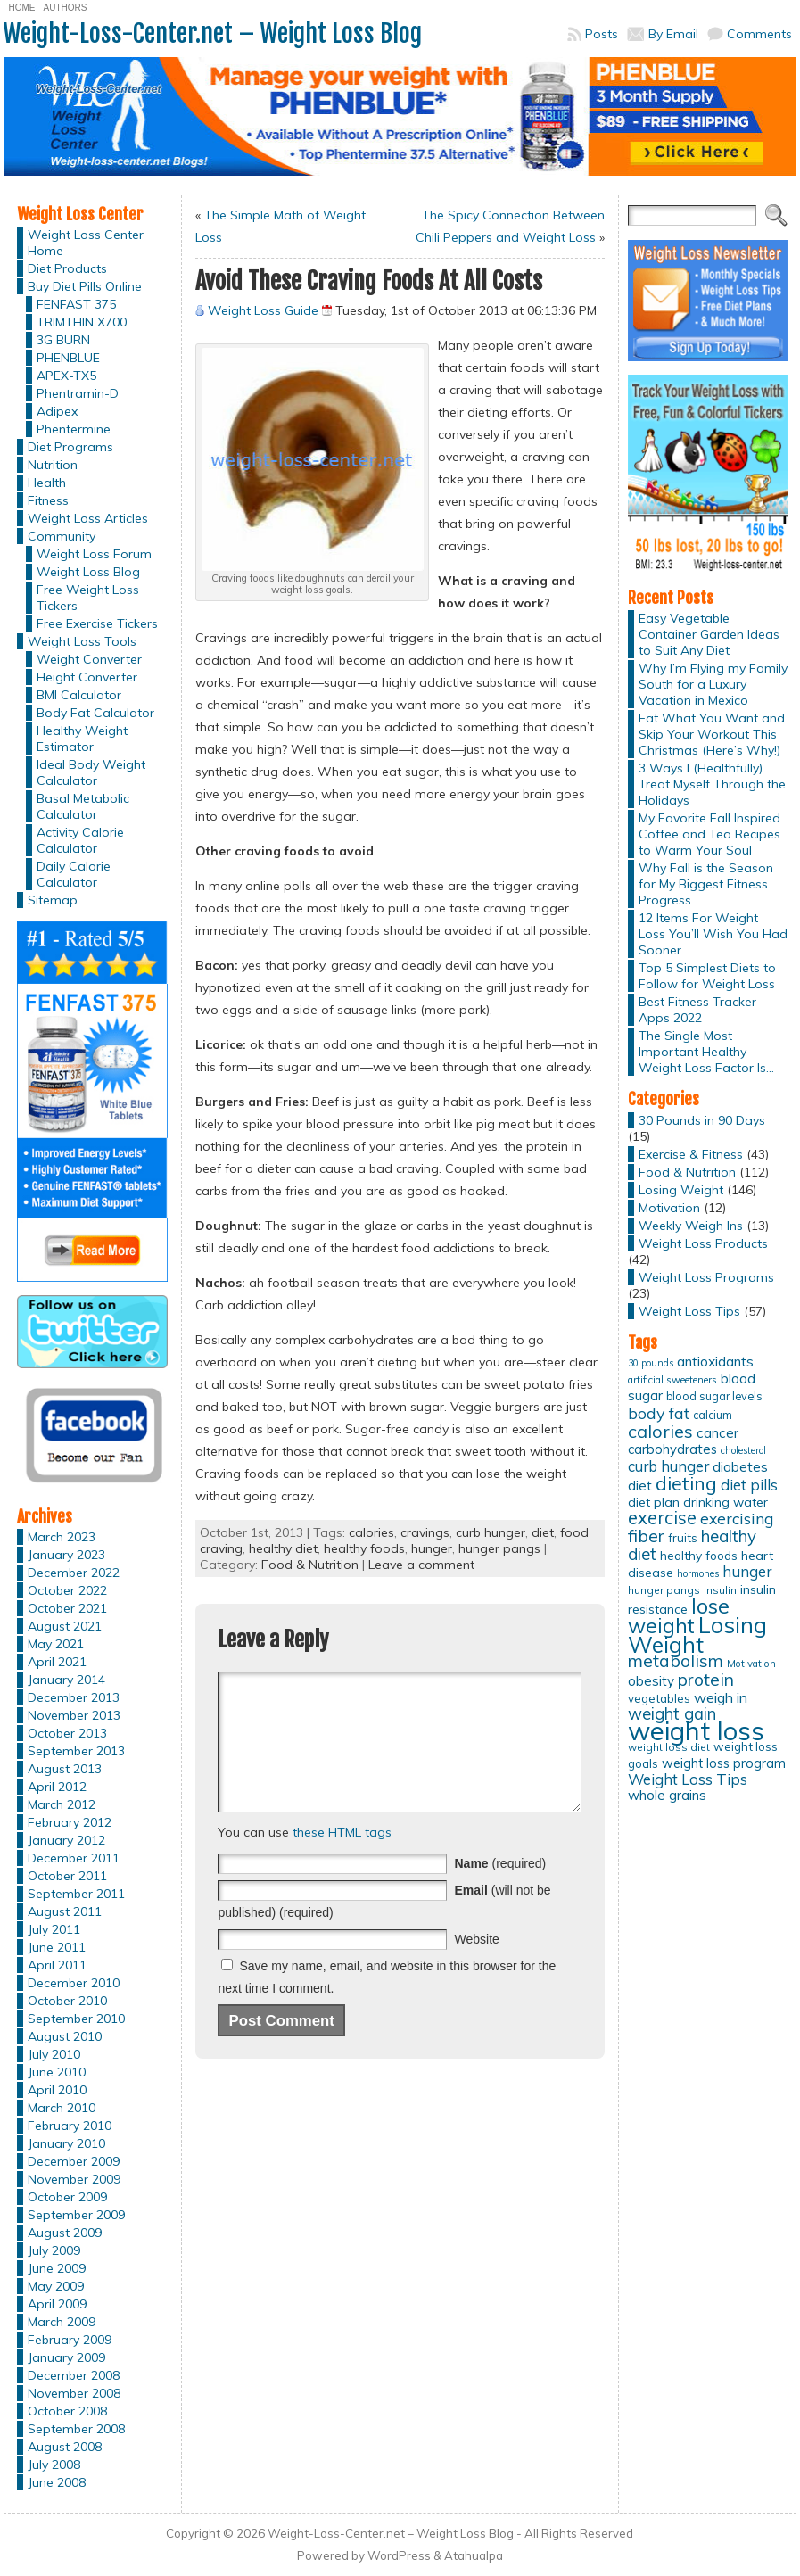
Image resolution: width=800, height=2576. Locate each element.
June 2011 (57, 1947)
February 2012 (69, 1822)
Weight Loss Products (703, 1243)
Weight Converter (89, 659)
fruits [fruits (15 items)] (682, 1538)
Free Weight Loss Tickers (88, 598)
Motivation (669, 1208)
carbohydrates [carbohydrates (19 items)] (672, 1449)
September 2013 (76, 1751)
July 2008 (54, 2464)
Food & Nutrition (310, 1564)
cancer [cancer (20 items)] (717, 1432)
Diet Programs (70, 447)
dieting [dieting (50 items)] (686, 1483)
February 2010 (69, 2126)
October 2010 (67, 2001)
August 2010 (65, 2036)
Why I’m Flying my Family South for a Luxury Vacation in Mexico (713, 684)
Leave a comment (421, 1564)
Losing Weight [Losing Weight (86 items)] (697, 1634)
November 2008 (74, 2393)
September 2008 (76, 2429)
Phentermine (74, 429)
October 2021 (67, 1608)
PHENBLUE (68, 358)
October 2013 (67, 1733)
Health (47, 483)
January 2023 (66, 1555)
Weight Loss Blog (88, 572)
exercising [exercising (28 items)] (736, 1518)
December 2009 (74, 2161)
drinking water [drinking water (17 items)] (725, 1502)
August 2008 (65, 2447)
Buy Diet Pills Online (85, 286)
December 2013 (74, 1697)
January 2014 (66, 1680)
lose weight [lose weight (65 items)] (679, 1616)
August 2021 (65, 1626)
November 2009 (74, 2179)
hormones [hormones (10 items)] (698, 1573)
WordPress (399, 2555)
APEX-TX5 (66, 375)
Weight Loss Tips (689, 1311)
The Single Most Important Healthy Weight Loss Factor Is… (706, 1052)
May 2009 (56, 2286)
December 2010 (74, 1983)
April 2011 (57, 1965)
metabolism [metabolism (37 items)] (675, 1661)
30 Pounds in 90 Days (702, 1120)
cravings (424, 1532)
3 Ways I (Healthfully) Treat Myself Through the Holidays (712, 784)
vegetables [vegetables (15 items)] (659, 1698)
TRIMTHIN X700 (82, 322)
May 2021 (56, 1644)
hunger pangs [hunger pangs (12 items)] (664, 1590)
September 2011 (76, 1894)
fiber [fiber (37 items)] (646, 1536)
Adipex (57, 411)
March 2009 (61, 2322)
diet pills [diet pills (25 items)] (749, 1484)
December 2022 (74, 1573)
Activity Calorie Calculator (80, 840)
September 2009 (76, 2215)
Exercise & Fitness (691, 1154)
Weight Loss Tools (82, 641)
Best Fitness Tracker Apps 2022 (697, 1010)
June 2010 (57, 2072)
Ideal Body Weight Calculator (91, 772)
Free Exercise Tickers (97, 623)
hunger (431, 1548)
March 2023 (61, 1537)
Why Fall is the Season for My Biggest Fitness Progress (706, 884)
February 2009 (69, 2340)
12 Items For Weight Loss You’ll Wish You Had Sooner (713, 934)
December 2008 (74, 2375)
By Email (673, 34)
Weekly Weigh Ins (691, 1226)
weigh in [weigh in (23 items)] (720, 1697)
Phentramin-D (78, 393)
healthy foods (364, 1548)
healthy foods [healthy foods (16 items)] (699, 1555)
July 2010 (54, 2054)
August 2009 (65, 2233)
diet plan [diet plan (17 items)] (654, 1502)
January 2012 (66, 1840)
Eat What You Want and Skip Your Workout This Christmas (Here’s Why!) (712, 734)
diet (543, 1532)
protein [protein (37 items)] (706, 1679)
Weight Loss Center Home (86, 243)
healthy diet (283, 1548)
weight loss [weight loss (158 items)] (696, 1730)
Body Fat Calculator (95, 713)
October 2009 (67, 2197)
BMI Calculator (79, 695)
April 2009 (57, 2304)
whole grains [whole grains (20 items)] (667, 1795)
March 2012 (61, 1804)
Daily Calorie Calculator (74, 874)
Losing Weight (681, 1190)
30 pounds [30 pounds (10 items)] (650, 1363)
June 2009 (57, 2268)
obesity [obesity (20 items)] (651, 1680)
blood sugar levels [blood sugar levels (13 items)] (714, 1396)
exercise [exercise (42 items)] (662, 1518)
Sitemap (53, 900)
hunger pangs (499, 1548)
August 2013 (65, 1769)
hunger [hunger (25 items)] (746, 1571)
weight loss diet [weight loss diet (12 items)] (669, 1747)
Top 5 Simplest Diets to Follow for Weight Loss (707, 976)
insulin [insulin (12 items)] (720, 1590)
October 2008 (67, 2411)
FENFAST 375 (76, 304)
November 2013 (74, 1715)
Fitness (48, 500)
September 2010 (76, 2018)
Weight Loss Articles (88, 518)
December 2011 (74, 1858)
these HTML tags (342, 1859)
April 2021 (57, 1662)
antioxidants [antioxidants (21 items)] (715, 1361)
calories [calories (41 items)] (660, 1431)
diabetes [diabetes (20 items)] (740, 1466)
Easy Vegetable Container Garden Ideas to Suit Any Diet (709, 634)
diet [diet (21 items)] (640, 1485)
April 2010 (57, 2090)
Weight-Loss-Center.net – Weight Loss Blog (213, 33)
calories (371, 1532)
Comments (759, 34)
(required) (500, 1890)
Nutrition (53, 465)
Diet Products (67, 268)
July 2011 (54, 1929)
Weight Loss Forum (94, 554)
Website (476, 1966)
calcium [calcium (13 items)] (712, 1415)
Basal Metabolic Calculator (83, 806)
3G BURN (63, 340)
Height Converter (87, 677)
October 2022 (67, 1590)
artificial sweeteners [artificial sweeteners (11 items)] (672, 1380)
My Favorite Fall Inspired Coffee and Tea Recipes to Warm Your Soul (709, 834)
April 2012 (57, 1787)
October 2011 (67, 1876)
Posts (601, 34)
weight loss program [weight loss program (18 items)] (724, 1762)
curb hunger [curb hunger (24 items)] (668, 1466)
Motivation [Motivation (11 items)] (751, 1663)
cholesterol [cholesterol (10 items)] (743, 1450)
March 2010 (61, 2108)
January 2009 (66, 2357)
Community (61, 536)
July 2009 (54, 2250)
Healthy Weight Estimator (82, 738)
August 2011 (65, 1911)
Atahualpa (473, 2555)
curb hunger (490, 1532)
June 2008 (57, 2482)
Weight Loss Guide (263, 310)
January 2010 (66, 2143)
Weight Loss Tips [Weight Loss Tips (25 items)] (687, 1779)
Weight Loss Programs (706, 1277)
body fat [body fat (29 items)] (658, 1413)
